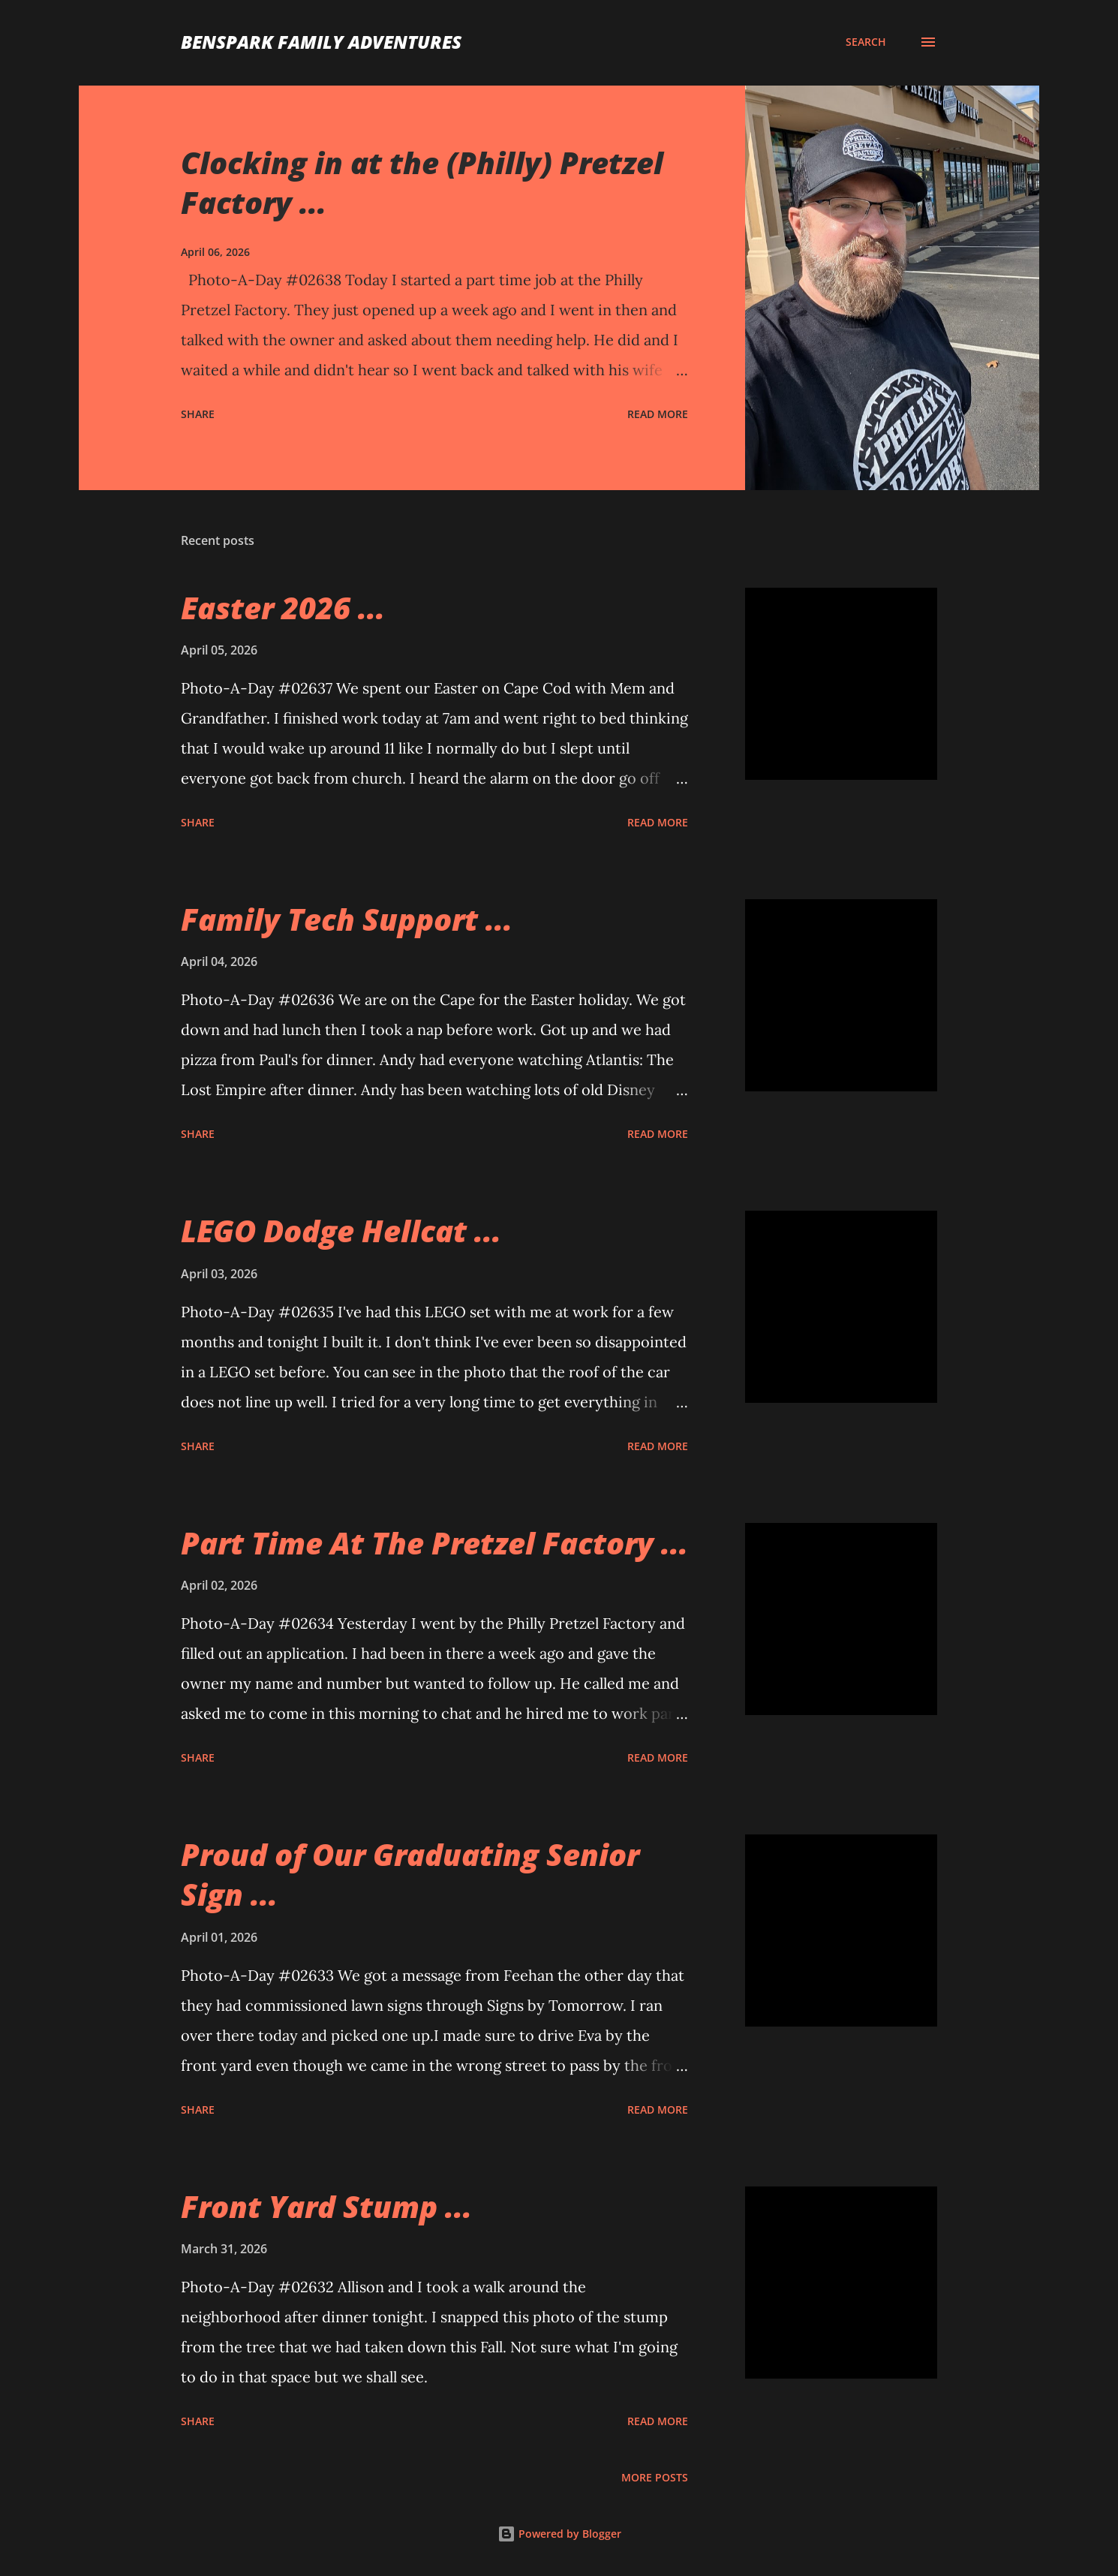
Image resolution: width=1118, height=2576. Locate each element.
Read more (657, 414)
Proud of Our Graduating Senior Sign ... (410, 1874)
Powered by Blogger (559, 2533)
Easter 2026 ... (283, 607)
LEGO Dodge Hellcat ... (341, 1230)
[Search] (866, 42)
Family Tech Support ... (346, 919)
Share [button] (198, 414)
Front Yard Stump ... (326, 2206)
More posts (654, 2477)
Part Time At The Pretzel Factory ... (434, 1542)
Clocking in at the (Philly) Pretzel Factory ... (422, 182)
